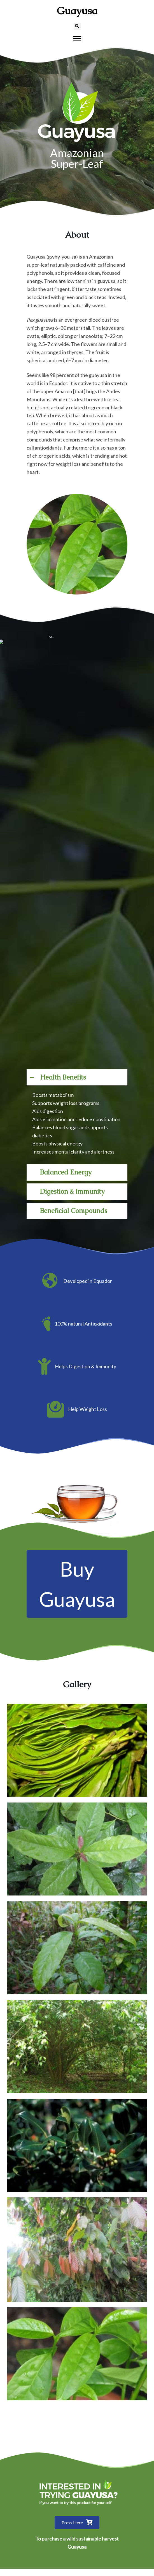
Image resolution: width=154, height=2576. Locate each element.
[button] (77, 1077)
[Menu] (77, 39)
